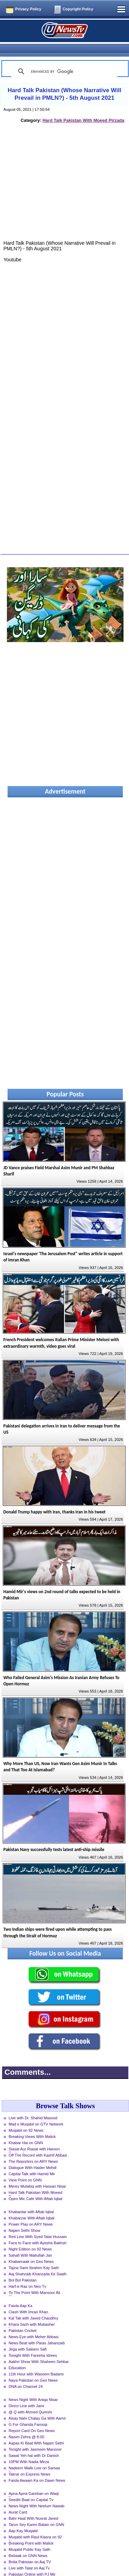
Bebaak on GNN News (28, 2543)
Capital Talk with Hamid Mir (32, 2162)
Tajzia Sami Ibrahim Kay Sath (34, 2256)
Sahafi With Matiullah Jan (30, 2243)
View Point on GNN (25, 2168)
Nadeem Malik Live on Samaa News (34, 2456)
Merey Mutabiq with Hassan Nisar (37, 2174)
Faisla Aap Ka (20, 2294)
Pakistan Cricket (22, 2318)
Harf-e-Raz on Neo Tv (27, 2274)
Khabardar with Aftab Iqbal (31, 2200)
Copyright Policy (78, 9)
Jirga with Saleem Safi (28, 2337)
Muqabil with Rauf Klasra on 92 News (35, 2525)
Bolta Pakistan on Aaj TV (30, 2550)
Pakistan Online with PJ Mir (32, 2562)
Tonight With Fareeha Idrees (33, 2343)
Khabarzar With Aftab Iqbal (31, 2206)
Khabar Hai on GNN (26, 2131)
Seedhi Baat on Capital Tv (31, 2488)
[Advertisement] (65, 177)
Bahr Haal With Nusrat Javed (33, 2506)
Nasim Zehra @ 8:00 (26, 2425)
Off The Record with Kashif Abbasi (38, 2143)
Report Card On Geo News (32, 2419)
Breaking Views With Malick (32, 2124)
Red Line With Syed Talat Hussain (38, 2224)
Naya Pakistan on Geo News (33, 2368)
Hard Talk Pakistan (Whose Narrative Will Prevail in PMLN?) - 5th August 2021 (64, 82)
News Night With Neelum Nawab (36, 2494)
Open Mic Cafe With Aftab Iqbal (35, 2187)
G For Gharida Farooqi (28, 2412)
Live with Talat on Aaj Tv (29, 2556)
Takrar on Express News (29, 2462)
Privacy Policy (28, 9)
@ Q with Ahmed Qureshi (30, 2400)
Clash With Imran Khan (28, 2300)
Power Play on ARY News (31, 2212)
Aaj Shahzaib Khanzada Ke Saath (38, 2262)
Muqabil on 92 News (26, 2118)
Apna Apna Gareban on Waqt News (34, 2482)
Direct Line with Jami (26, 2394)
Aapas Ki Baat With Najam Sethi (36, 2431)
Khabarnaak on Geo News (31, 2249)
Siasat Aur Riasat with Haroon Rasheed (34, 2137)
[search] (63, 59)
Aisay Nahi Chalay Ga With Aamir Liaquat (37, 2407)
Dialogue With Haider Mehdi (32, 2155)
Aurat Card (18, 2500)
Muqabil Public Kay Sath (29, 2537)
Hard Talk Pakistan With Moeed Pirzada (83, 108)
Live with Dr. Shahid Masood (33, 2106)
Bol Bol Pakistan (22, 2268)
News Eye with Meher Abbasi (33, 2325)
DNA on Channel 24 (26, 2374)
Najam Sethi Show (24, 2218)
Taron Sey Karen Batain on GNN (36, 2512)
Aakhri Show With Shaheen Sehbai (38, 2349)
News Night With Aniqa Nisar (33, 2387)
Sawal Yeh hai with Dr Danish (34, 2443)
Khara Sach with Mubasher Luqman (32, 2313)
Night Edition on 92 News (30, 2237)
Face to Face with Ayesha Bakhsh (37, 2231)
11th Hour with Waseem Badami (36, 2362)
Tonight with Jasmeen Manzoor (35, 2437)
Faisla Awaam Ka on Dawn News (37, 2468)
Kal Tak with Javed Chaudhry (33, 2306)
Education (17, 2356)
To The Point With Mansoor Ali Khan (34, 2281)
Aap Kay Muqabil (23, 2519)
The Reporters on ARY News (33, 2149)
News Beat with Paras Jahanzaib (37, 2331)
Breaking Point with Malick (31, 2531)
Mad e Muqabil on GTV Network (36, 2112)
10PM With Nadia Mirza (29, 2450)
